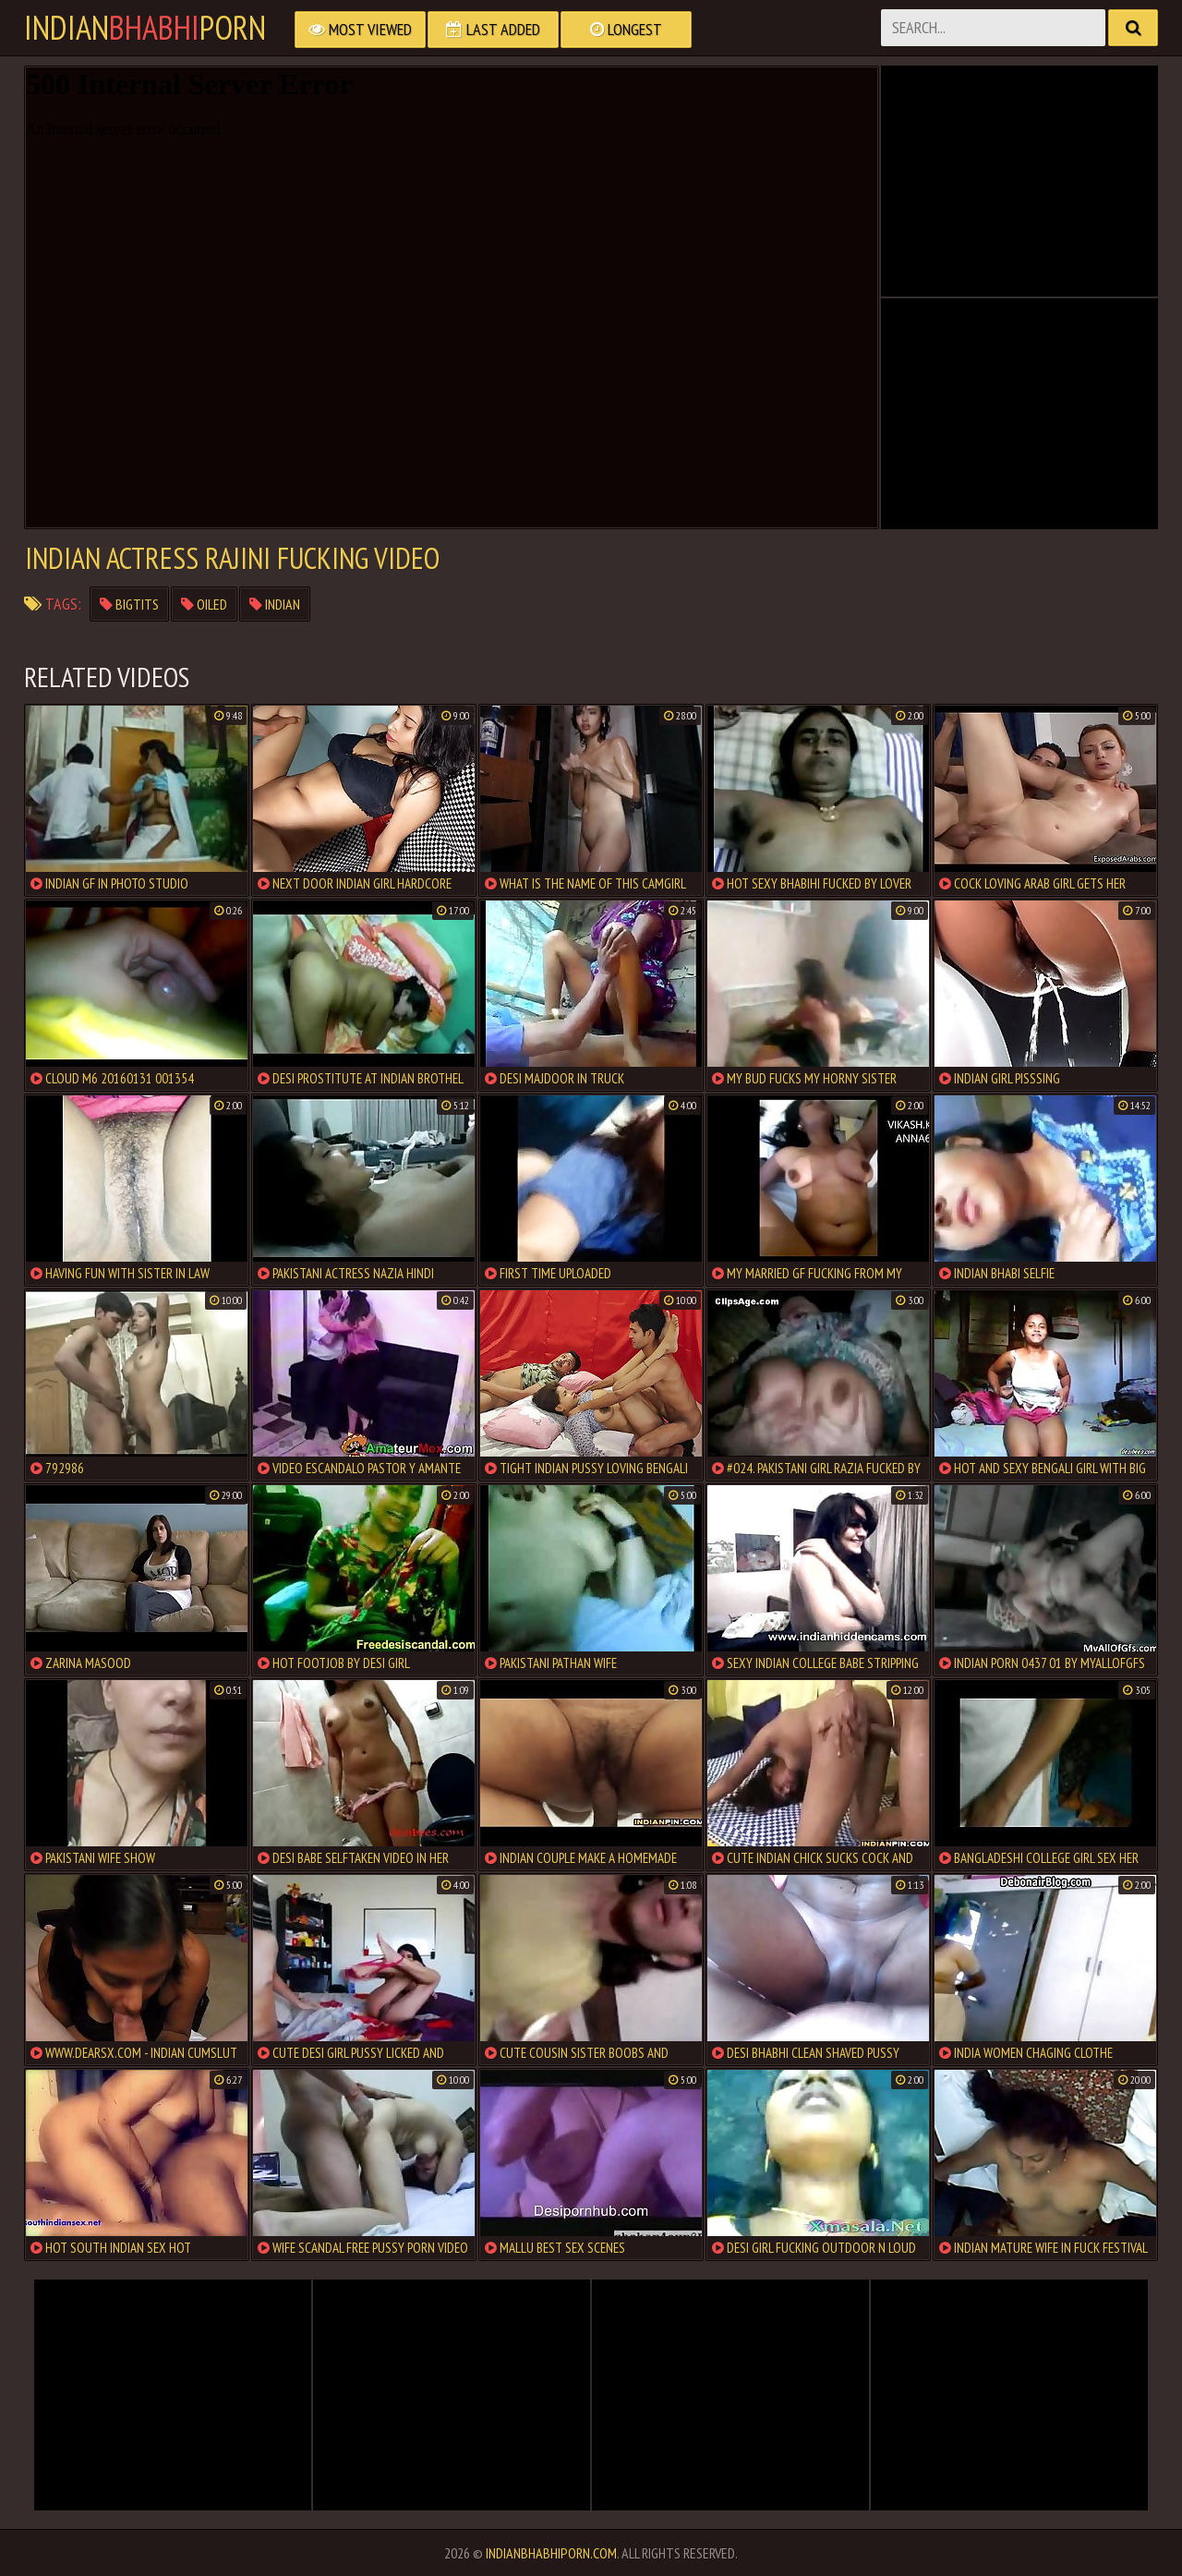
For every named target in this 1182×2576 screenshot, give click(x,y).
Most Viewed (360, 29)
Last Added (493, 29)
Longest (626, 29)
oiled (204, 604)
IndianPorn (145, 27)
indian (274, 604)
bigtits (129, 604)
